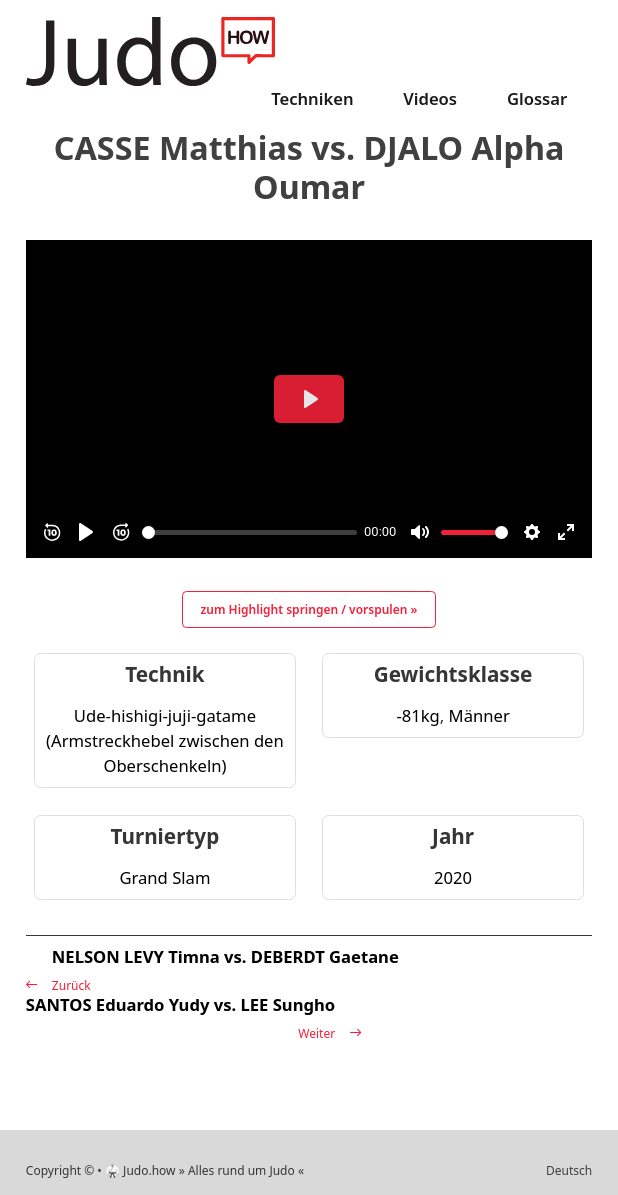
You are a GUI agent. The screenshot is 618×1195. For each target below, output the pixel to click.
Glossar (537, 98)
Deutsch (569, 1170)
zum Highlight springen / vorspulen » (309, 609)
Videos (430, 98)
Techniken (312, 98)
